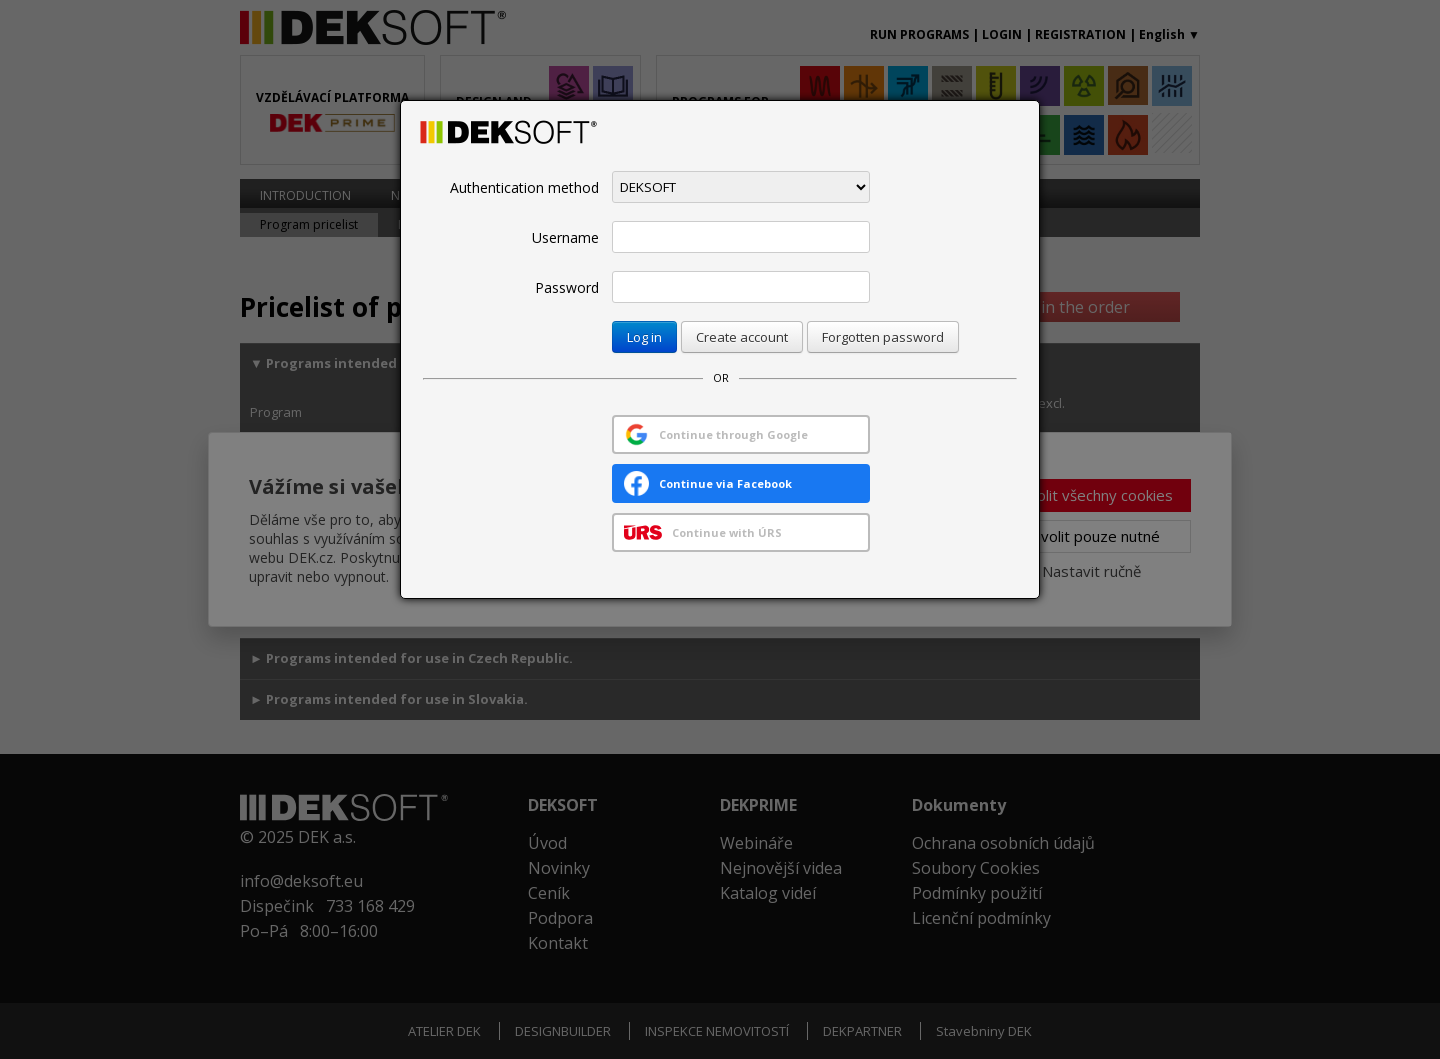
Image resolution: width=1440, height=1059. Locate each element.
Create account (742, 337)
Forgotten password (883, 337)
